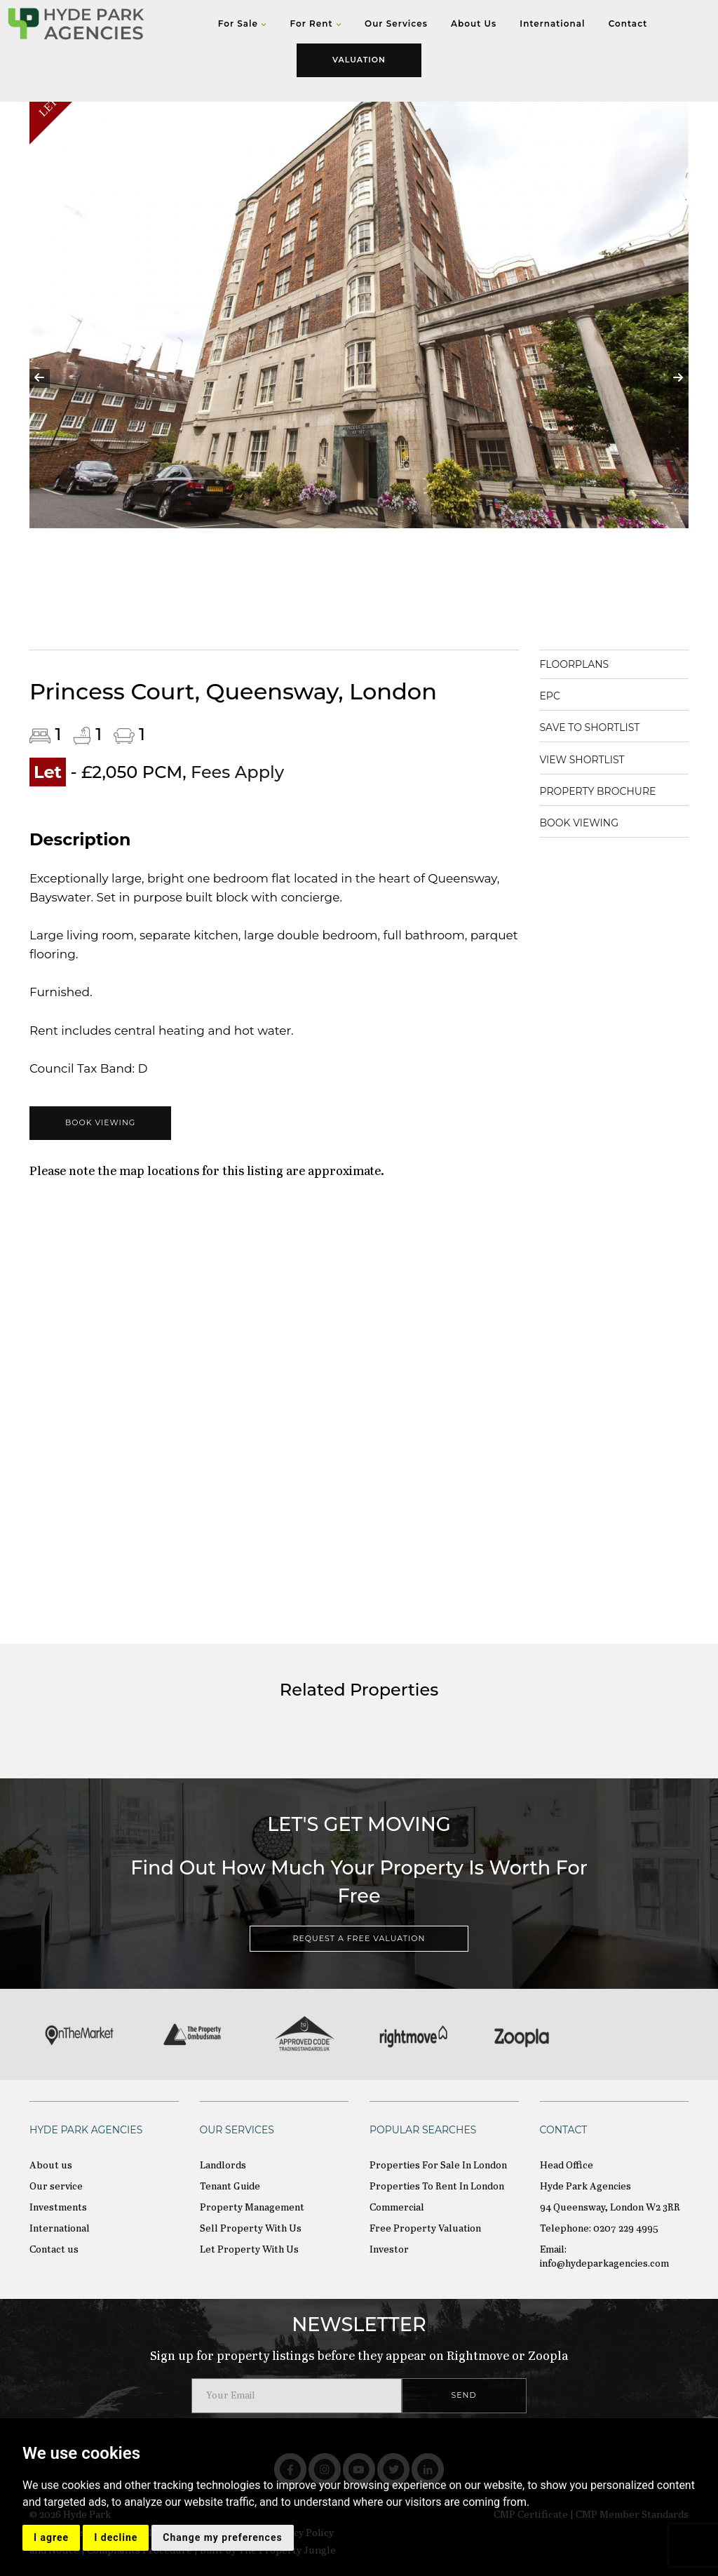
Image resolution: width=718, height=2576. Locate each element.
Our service (56, 2186)
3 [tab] (348, 615)
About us (50, 2165)
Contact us (54, 2249)
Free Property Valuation (425, 2228)
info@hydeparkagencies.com (604, 2263)
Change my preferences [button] (222, 2537)
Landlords (223, 2165)
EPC (550, 696)
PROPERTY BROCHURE (598, 791)
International (552, 23)
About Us (473, 23)
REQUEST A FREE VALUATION (358, 1938)
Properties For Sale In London (438, 2165)
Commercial (397, 2207)
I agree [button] (51, 2537)
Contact (628, 23)
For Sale (242, 23)
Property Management (252, 2207)
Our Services (396, 23)
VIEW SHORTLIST (582, 759)
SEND (464, 2395)
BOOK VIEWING (100, 1122)
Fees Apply (237, 772)
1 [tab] (306, 615)
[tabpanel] (359, 369)
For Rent (315, 23)
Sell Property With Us (251, 2228)
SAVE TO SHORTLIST (590, 727)
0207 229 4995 (625, 2228)
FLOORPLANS (574, 664)
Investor (389, 2249)
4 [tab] (370, 615)
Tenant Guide (230, 2186)
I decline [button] (115, 2537)
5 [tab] (391, 615)
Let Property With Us (249, 2249)
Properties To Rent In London (437, 2186)
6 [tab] (412, 615)
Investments (58, 2207)
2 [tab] (327, 615)
